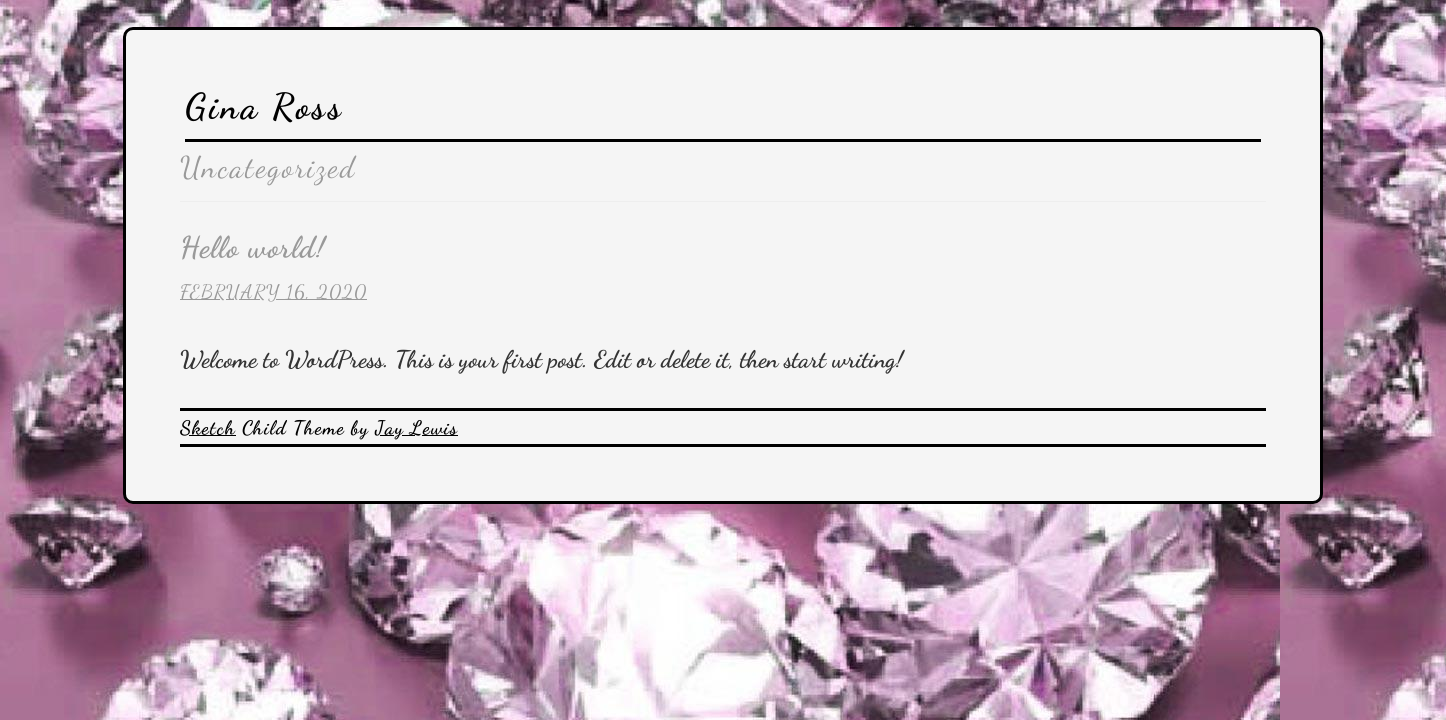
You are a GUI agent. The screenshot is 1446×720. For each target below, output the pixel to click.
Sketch (208, 427)
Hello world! (253, 247)
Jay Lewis (416, 427)
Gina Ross (264, 106)
